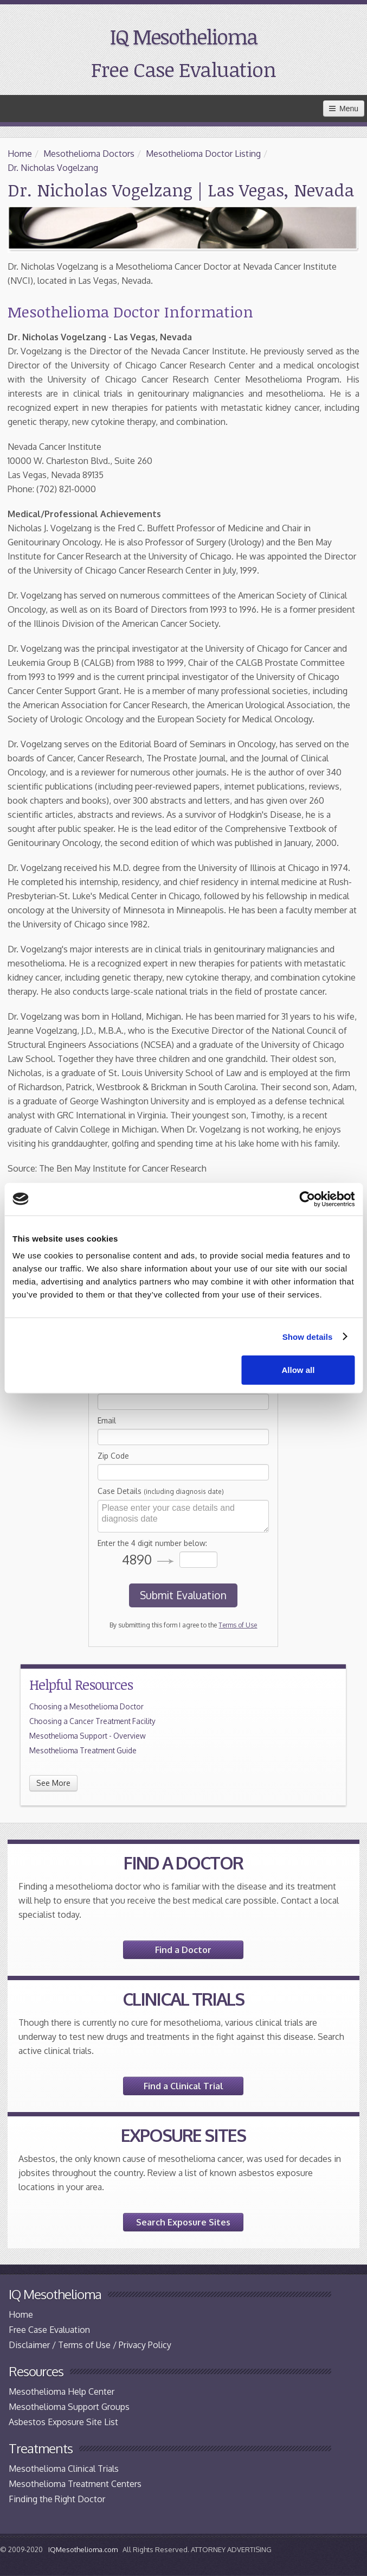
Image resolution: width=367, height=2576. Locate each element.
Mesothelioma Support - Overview (87, 1735)
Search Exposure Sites (183, 2222)
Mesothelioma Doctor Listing (203, 153)
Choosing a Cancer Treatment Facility (92, 1721)
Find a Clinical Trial (183, 2086)
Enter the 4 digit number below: (152, 1543)
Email (107, 1420)
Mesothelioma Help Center (61, 2391)
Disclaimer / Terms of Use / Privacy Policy (90, 2344)
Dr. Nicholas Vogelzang (53, 167)
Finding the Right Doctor (57, 2499)
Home (20, 153)
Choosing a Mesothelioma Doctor (86, 1706)
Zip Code (113, 1455)
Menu (343, 108)
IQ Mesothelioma (183, 36)
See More (53, 1783)
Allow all (297, 1370)
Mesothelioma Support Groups (69, 2406)
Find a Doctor (183, 1949)
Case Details (161, 1491)
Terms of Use (237, 1625)
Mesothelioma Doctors (88, 153)
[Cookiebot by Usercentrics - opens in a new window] (307, 1199)
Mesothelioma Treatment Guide (83, 1750)
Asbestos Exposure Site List (63, 2421)
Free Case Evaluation (183, 69)
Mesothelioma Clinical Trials (64, 2468)
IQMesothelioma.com (83, 2549)
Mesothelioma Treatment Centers (75, 2483)
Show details (307, 1336)
